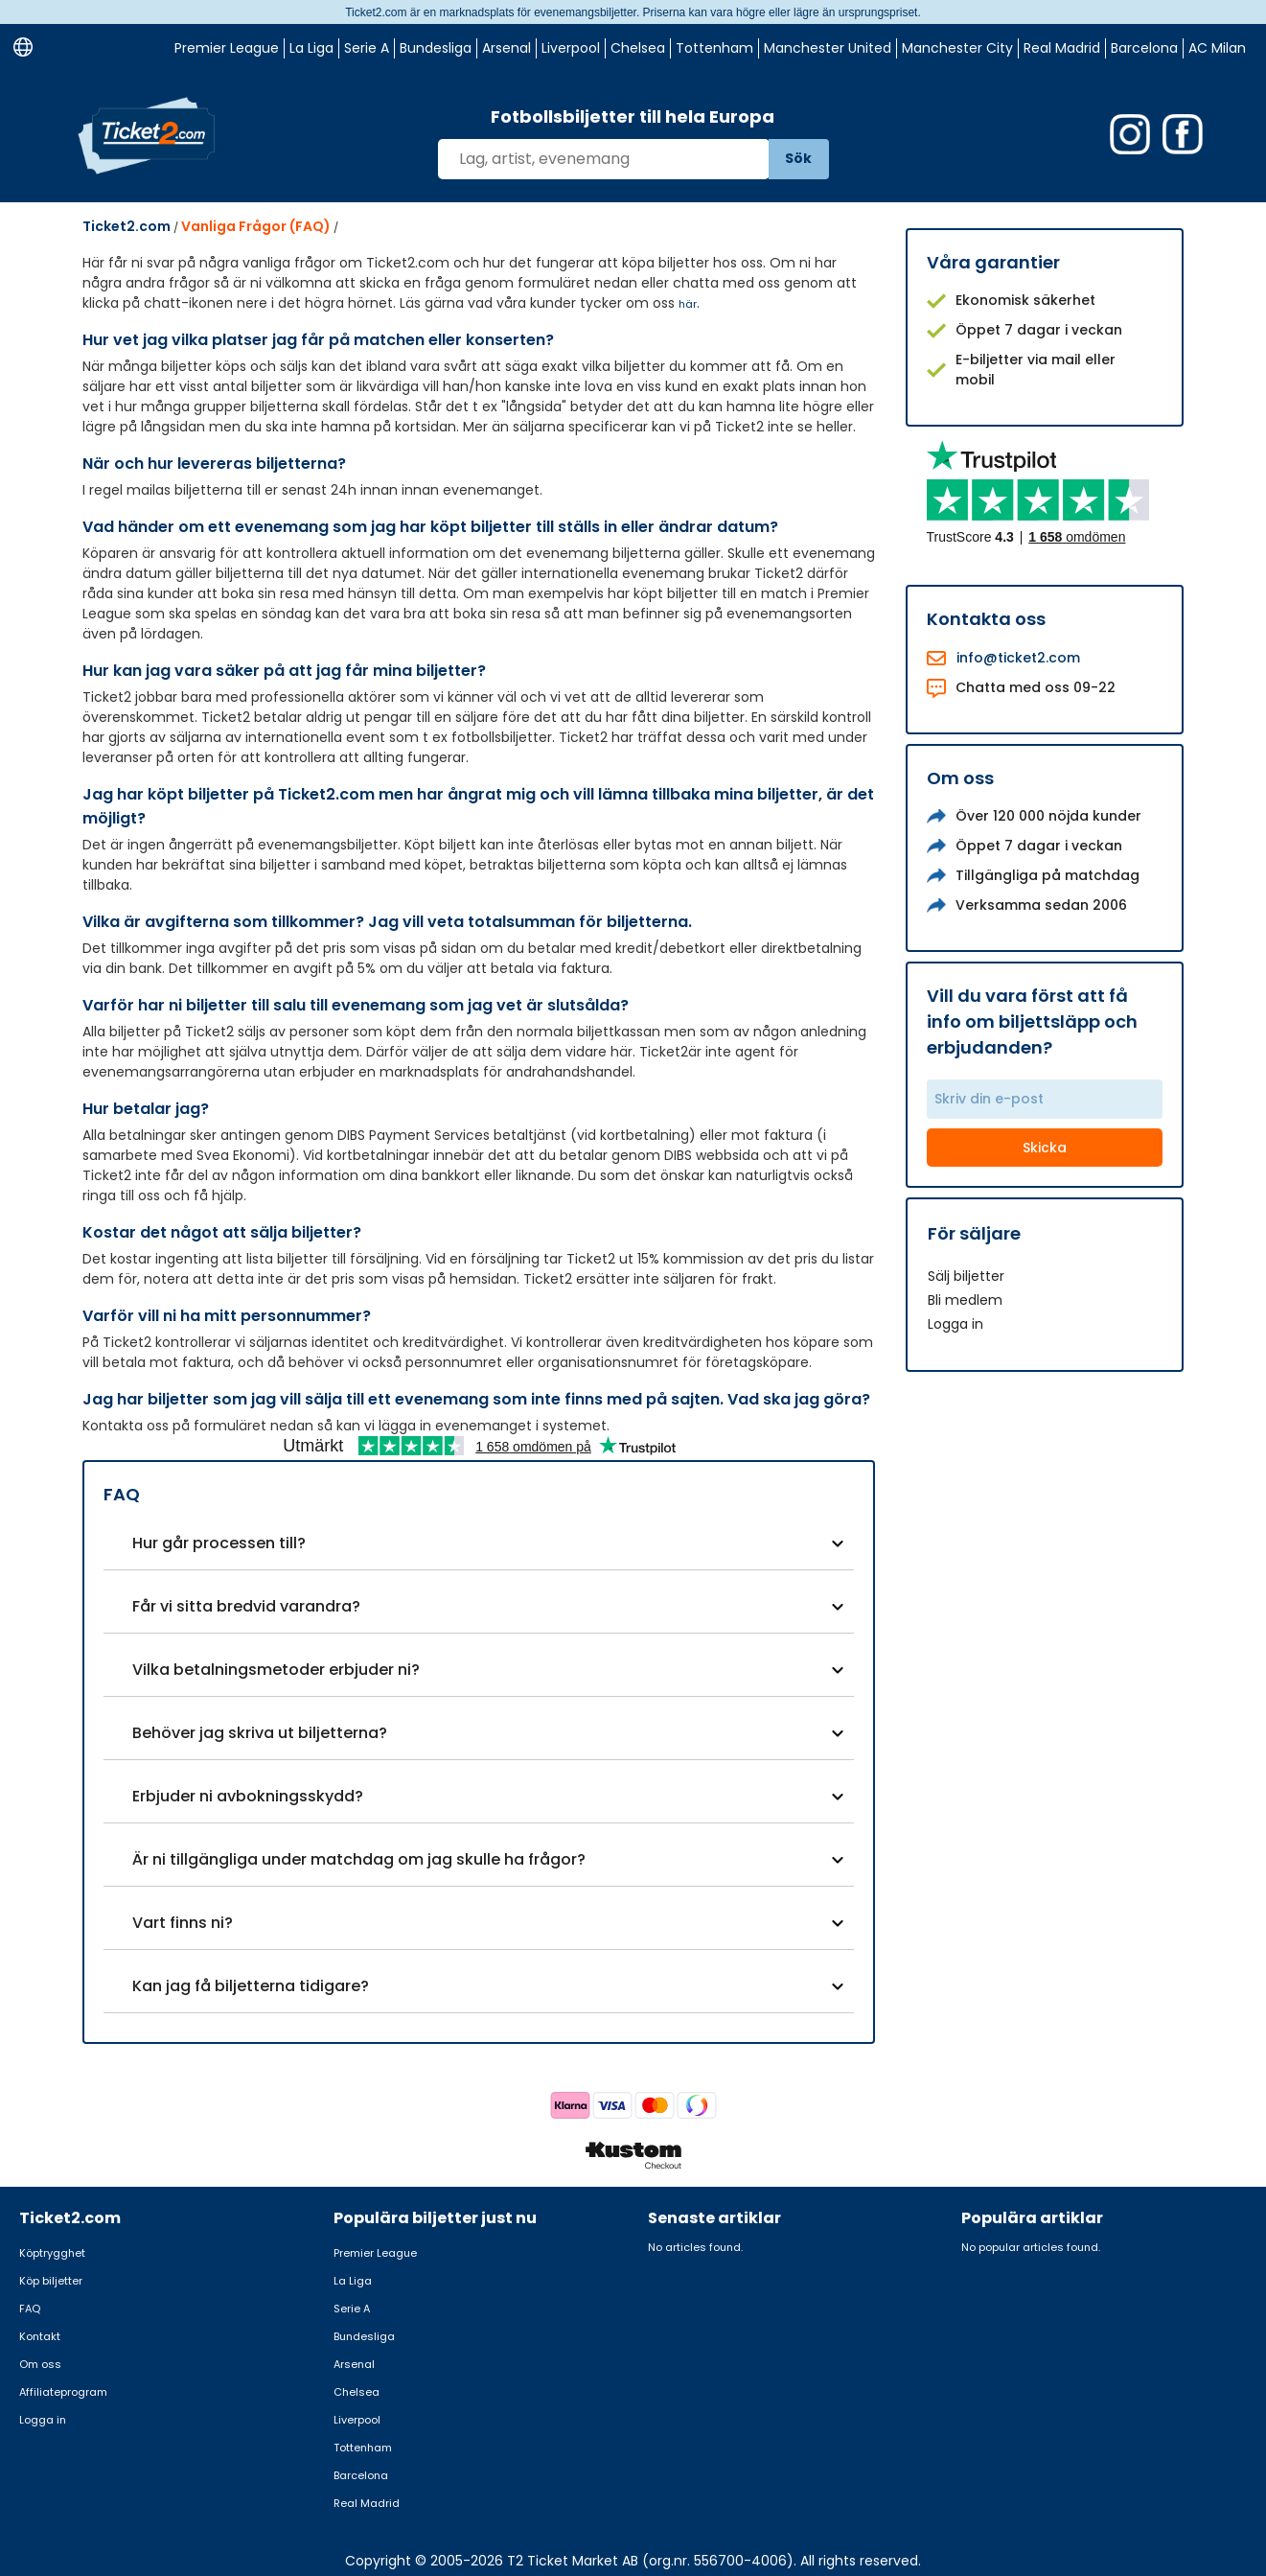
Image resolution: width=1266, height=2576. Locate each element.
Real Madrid (1062, 48)
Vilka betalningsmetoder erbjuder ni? (276, 1670)
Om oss (40, 2364)
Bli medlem (965, 1300)
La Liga (311, 48)
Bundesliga (436, 48)
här (688, 304)
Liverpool (570, 48)
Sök (798, 158)
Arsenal (506, 48)
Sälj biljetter (966, 1276)
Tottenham (714, 48)
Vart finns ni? (182, 1923)
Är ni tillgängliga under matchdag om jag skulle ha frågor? (359, 1859)
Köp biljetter (50, 2280)
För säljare (974, 1233)
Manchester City (957, 48)
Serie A (366, 48)
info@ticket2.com (1018, 657)
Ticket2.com (126, 226)
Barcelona (1144, 48)
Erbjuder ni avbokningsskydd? (247, 1796)
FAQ (29, 2308)
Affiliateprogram (63, 2392)
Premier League (226, 48)
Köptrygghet (52, 2253)
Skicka (1045, 1147)
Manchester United (827, 48)
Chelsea (637, 48)
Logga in (955, 1324)
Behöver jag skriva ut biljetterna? (259, 1733)
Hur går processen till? (219, 1543)
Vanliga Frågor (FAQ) (256, 226)
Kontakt (39, 2336)
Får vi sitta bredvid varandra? (246, 1606)
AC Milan (1217, 48)
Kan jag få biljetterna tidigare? (250, 1986)
